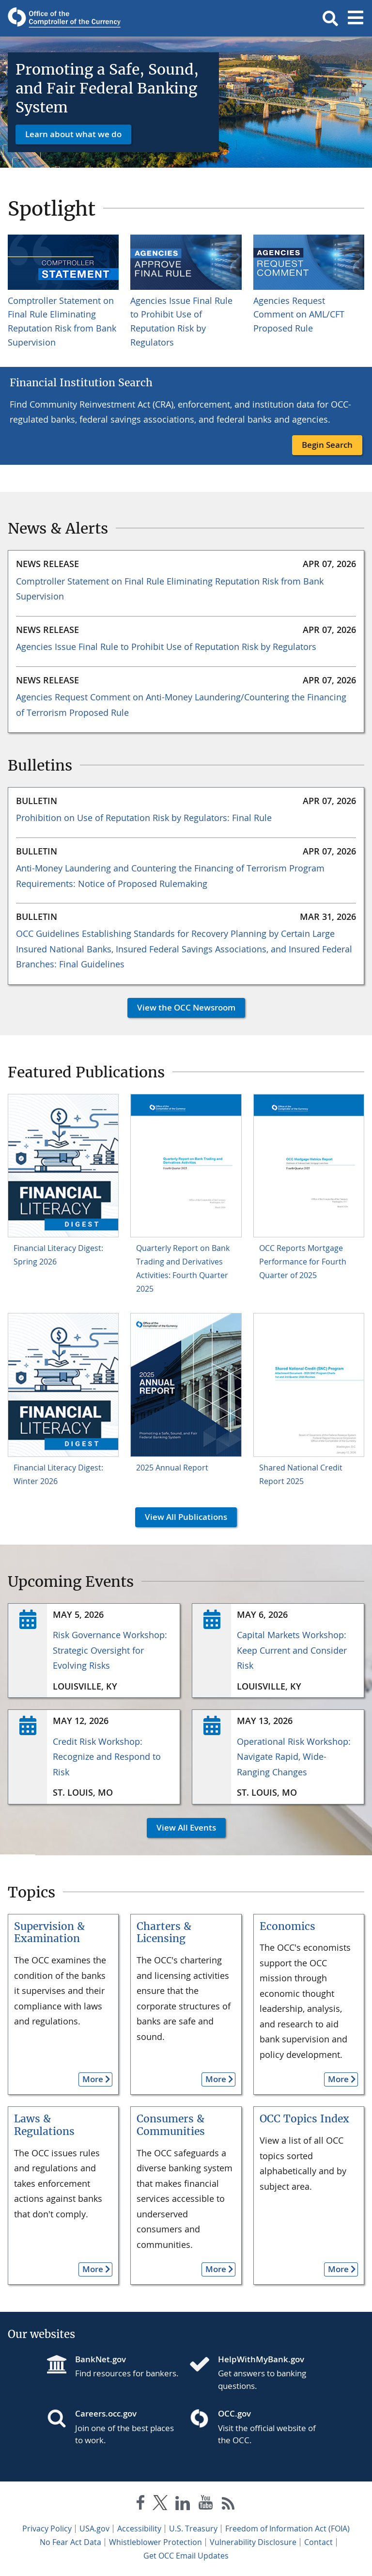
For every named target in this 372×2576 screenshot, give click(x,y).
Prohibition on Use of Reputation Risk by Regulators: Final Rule (144, 817)
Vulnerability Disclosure (253, 2542)
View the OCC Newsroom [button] (181, 1007)
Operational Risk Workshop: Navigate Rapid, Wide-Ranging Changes (294, 1757)
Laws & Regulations (44, 2125)
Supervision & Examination (49, 1932)
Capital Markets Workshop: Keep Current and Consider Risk (292, 1650)
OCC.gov (234, 2413)
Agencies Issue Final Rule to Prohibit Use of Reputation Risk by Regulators (166, 646)
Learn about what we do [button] (73, 134)
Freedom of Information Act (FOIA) (287, 2528)
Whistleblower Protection (155, 2542)
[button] (330, 18)
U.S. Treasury (193, 2528)
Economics (287, 1926)
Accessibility (139, 2528)
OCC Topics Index (304, 2118)
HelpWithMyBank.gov (261, 2359)
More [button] (90, 2079)
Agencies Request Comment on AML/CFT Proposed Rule (298, 314)
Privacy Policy (47, 2528)
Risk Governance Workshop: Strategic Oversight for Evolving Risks (110, 1650)
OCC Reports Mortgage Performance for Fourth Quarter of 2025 (302, 1261)
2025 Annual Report (172, 1467)
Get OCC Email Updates (186, 2555)
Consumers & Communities (171, 2125)
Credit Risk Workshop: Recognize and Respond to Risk (107, 1757)
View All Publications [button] (181, 1516)
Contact (318, 2542)
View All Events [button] (181, 1827)
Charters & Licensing (164, 1932)
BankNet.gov (100, 2359)
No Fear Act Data (70, 2542)
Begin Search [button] (327, 444)
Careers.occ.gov (106, 2413)
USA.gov (94, 2528)
